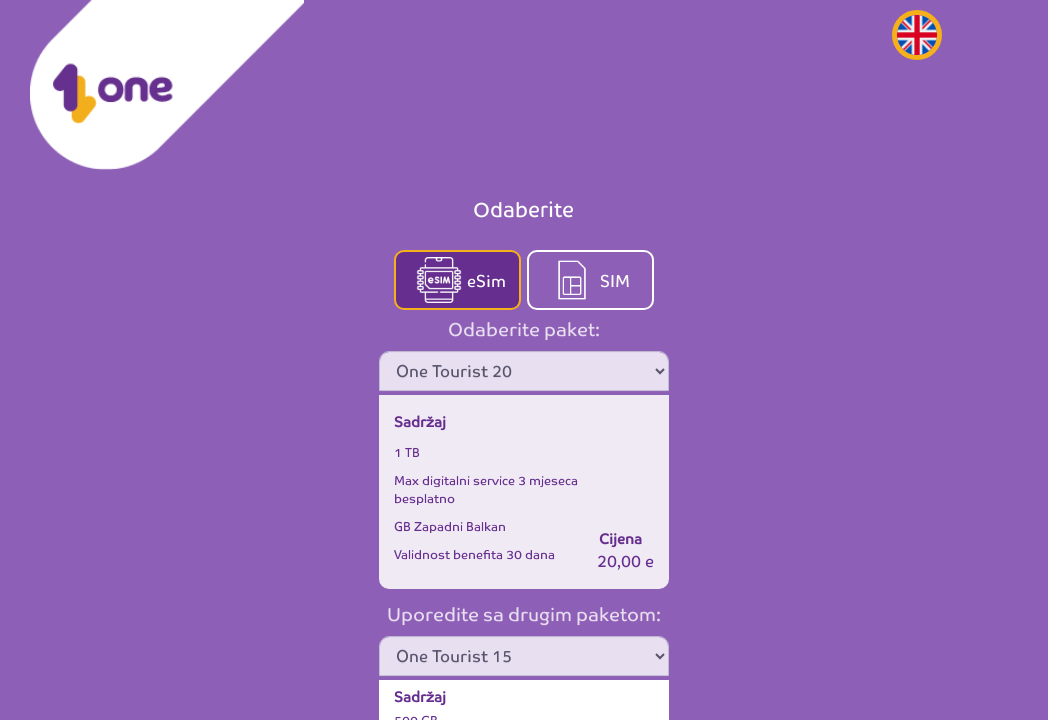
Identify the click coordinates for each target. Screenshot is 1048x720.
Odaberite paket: (524, 327)
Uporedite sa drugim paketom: (524, 612)
